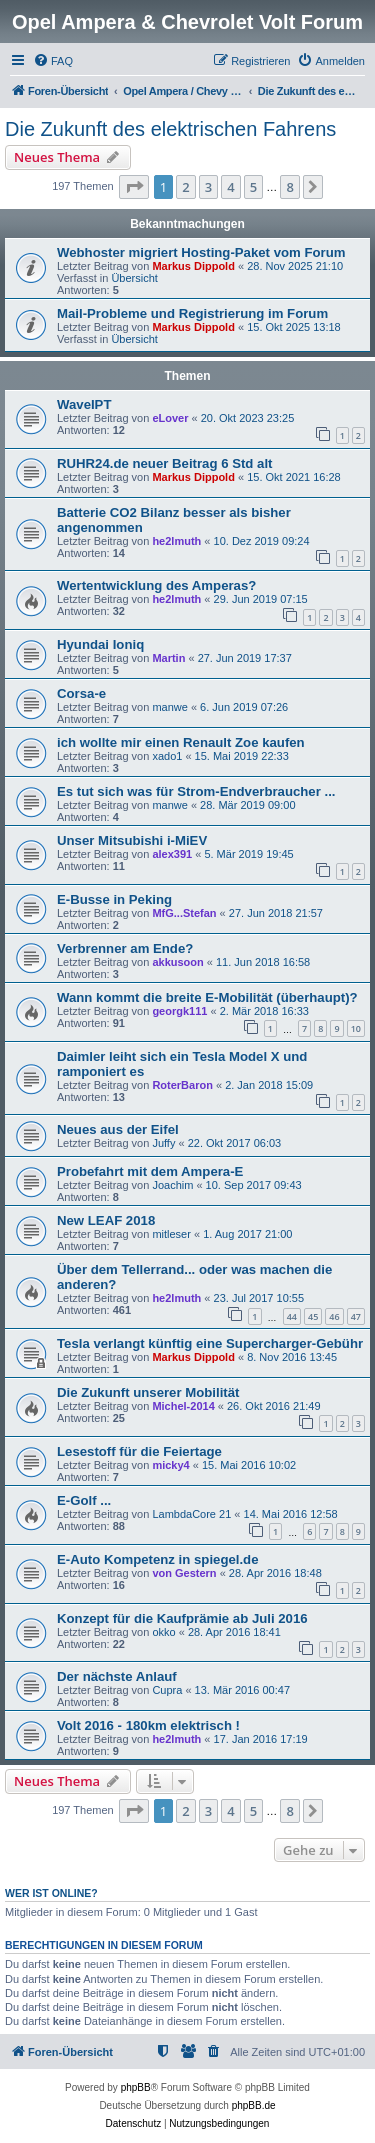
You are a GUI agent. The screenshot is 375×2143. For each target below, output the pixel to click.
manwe (169, 707)
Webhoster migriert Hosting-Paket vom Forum (201, 252)
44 (292, 1316)
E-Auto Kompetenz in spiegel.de (158, 1559)
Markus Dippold (193, 266)
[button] (134, 187)
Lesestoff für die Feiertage (139, 1451)
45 (313, 1316)
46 (334, 1316)
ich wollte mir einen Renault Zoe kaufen (181, 742)
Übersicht (134, 278)
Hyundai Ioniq (100, 644)
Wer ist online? (51, 1893)
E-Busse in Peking (114, 899)
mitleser (171, 1234)
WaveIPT (84, 404)
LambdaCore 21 (191, 1514)
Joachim (172, 1185)
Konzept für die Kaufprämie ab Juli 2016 (182, 1618)
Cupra (167, 1690)
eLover (170, 418)
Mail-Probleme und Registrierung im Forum (192, 313)
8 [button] (289, 187)
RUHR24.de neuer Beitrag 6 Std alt (164, 463)
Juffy (163, 1143)
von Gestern (184, 1573)
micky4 (170, 1465)
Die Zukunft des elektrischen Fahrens (170, 129)
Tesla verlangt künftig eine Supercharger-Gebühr (210, 1343)
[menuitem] (53, 61)
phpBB (136, 2087)
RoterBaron (182, 1085)
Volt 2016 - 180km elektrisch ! (148, 1725)
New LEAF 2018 (106, 1220)
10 (356, 1028)
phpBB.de (254, 2105)
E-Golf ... (84, 1500)
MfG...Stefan (184, 913)
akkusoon (177, 962)
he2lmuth (176, 541)
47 (356, 1316)
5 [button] (253, 187)
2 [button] (185, 187)
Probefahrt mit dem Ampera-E (150, 1171)
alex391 (172, 854)
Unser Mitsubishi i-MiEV (132, 840)
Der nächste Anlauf (117, 1676)
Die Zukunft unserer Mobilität (148, 1392)
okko (163, 1632)
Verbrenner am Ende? (125, 948)
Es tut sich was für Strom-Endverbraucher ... (196, 791)
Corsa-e (81, 693)
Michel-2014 (183, 1406)
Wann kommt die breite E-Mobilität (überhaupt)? (207, 997)
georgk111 (179, 1011)
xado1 (167, 756)
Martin (168, 658)
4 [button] (230, 187)
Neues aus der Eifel (118, 1129)
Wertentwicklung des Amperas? (156, 585)
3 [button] (208, 187)
